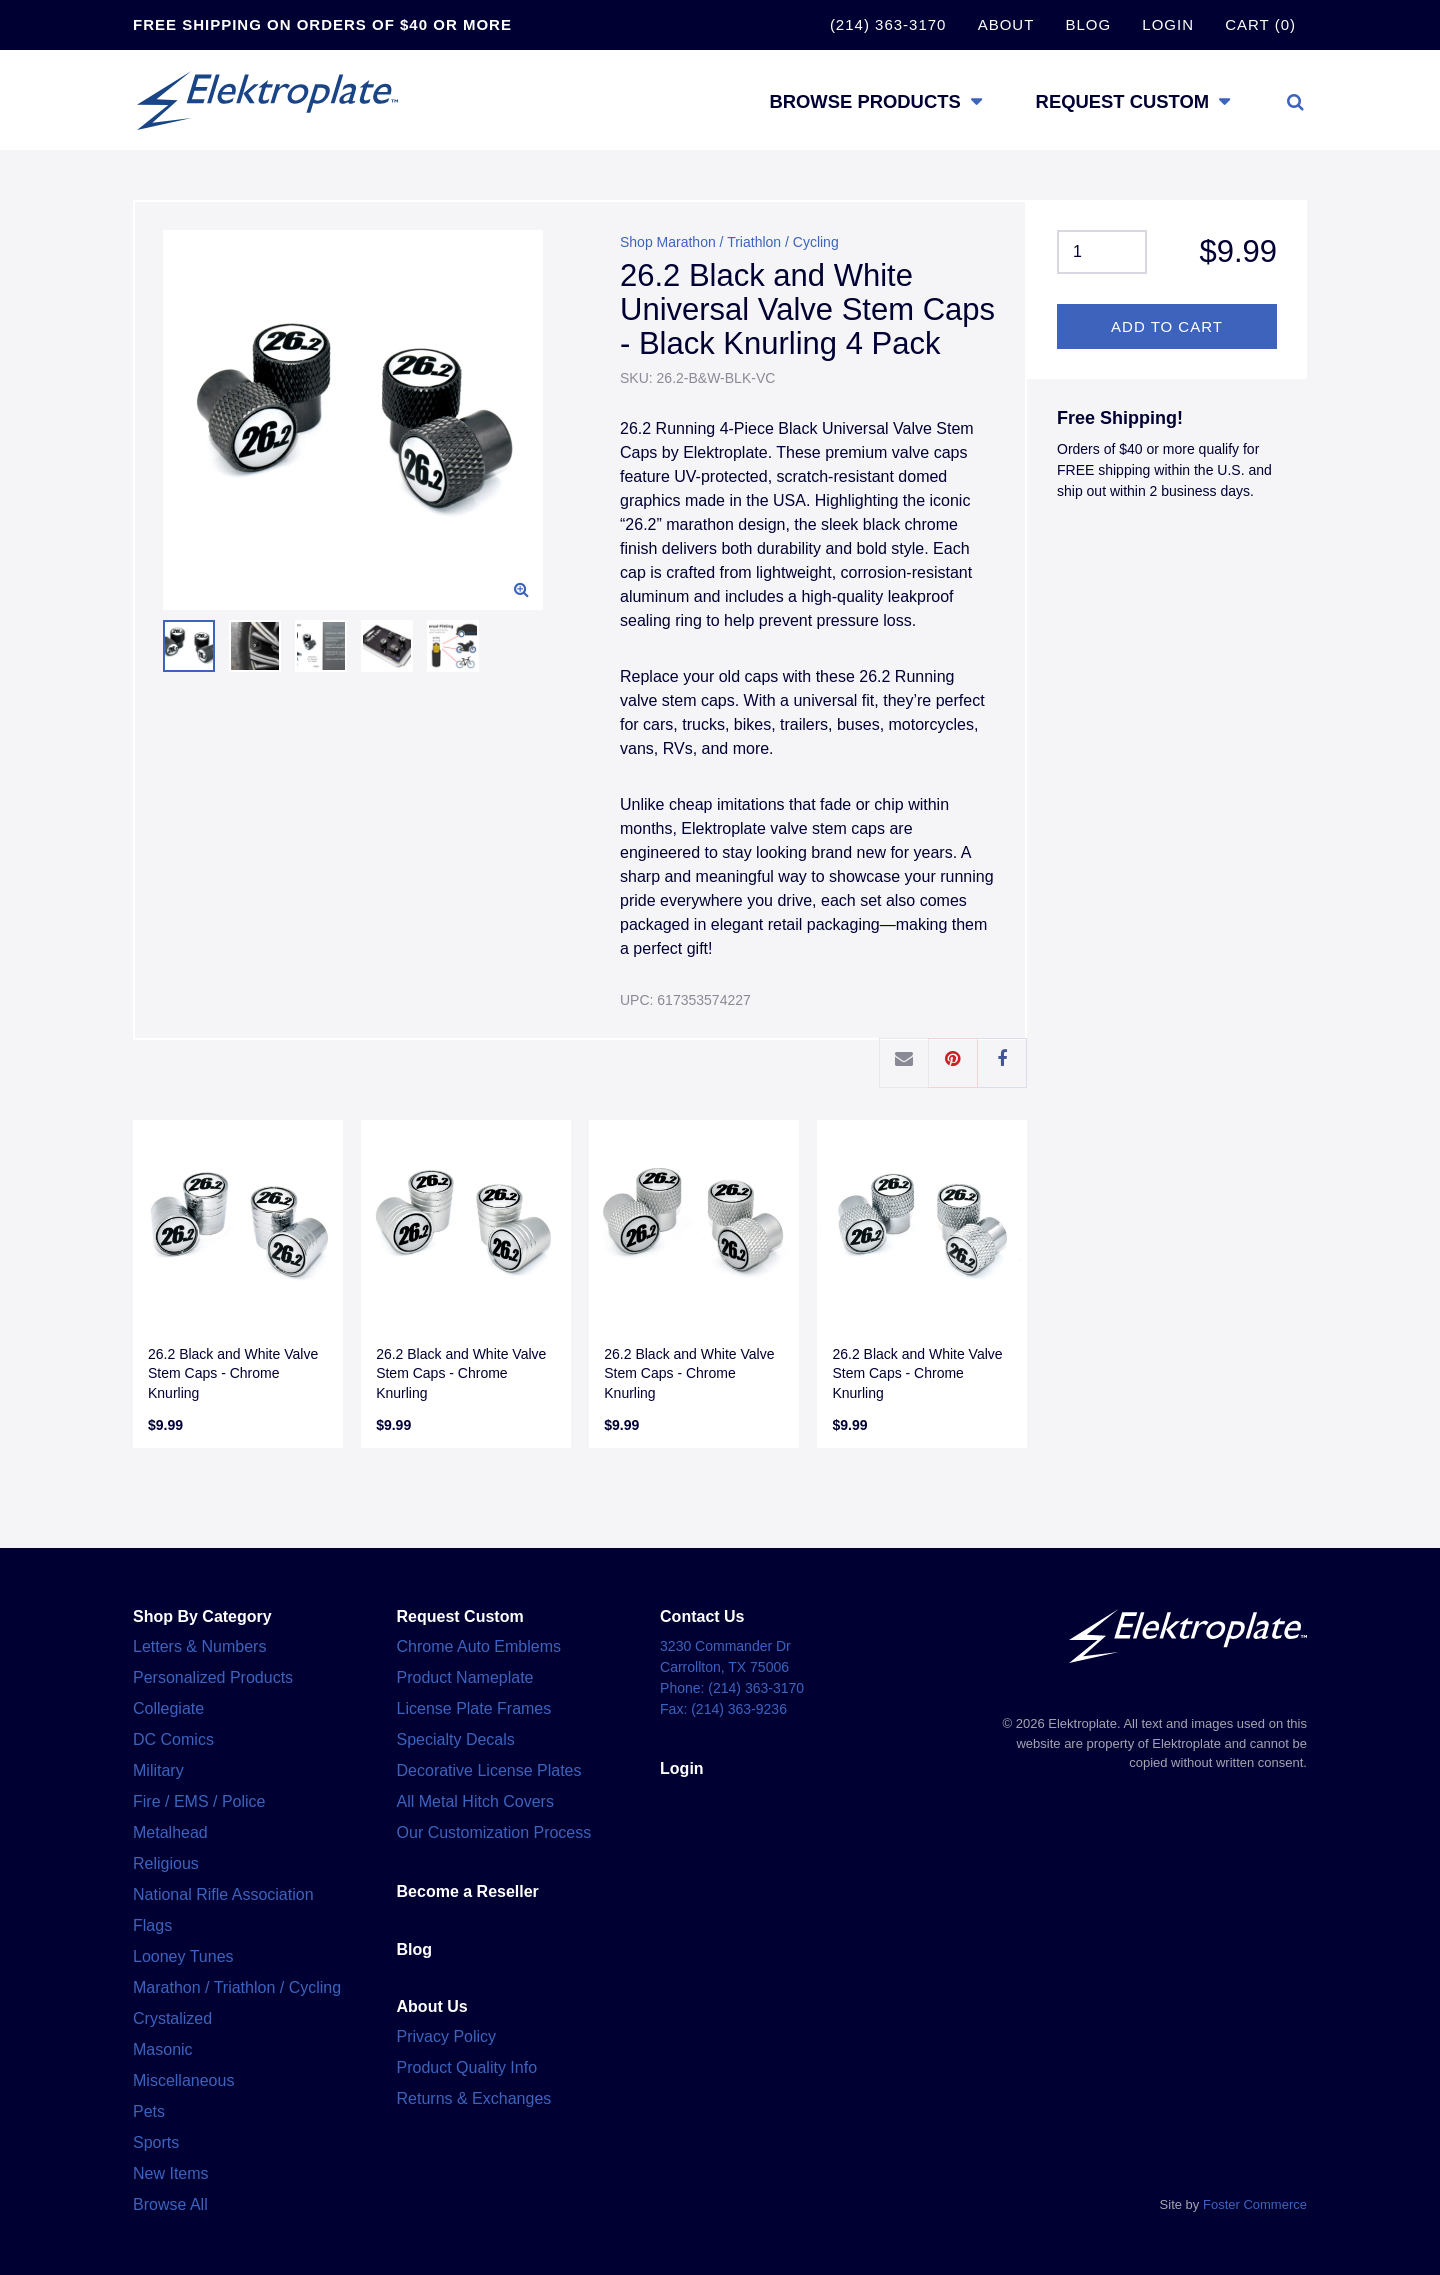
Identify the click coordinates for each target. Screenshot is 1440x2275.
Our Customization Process (494, 1832)
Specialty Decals (456, 1739)
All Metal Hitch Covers (475, 1801)
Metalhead (170, 1832)
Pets (149, 2111)
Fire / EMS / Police (199, 1801)
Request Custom (1115, 100)
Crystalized (172, 2018)
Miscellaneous (183, 2080)
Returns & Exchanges (474, 2098)
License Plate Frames (474, 1708)
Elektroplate (278, 100)
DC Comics (173, 1739)
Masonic (163, 2049)
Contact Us (702, 1616)
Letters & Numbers (199, 1646)
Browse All (170, 2204)
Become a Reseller (468, 1891)
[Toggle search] (1295, 101)
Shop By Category (202, 1616)
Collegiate (168, 1708)
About (1006, 24)
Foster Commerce (1255, 2204)
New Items (171, 2173)
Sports (156, 2142)
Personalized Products (213, 1677)
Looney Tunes (183, 1956)
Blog (1088, 24)
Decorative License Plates (489, 1770)
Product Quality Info (467, 2067)
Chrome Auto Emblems (479, 1646)
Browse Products (842, 100)
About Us (432, 2006)
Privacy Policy (447, 2036)
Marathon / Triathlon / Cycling (237, 1987)
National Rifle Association (223, 1894)
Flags (152, 1925)
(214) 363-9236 (739, 1709)
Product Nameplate (465, 1677)
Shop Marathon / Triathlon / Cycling (729, 242)
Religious (166, 1863)
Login (1168, 24)
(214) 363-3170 (888, 24)
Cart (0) (1260, 24)
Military (158, 1770)
